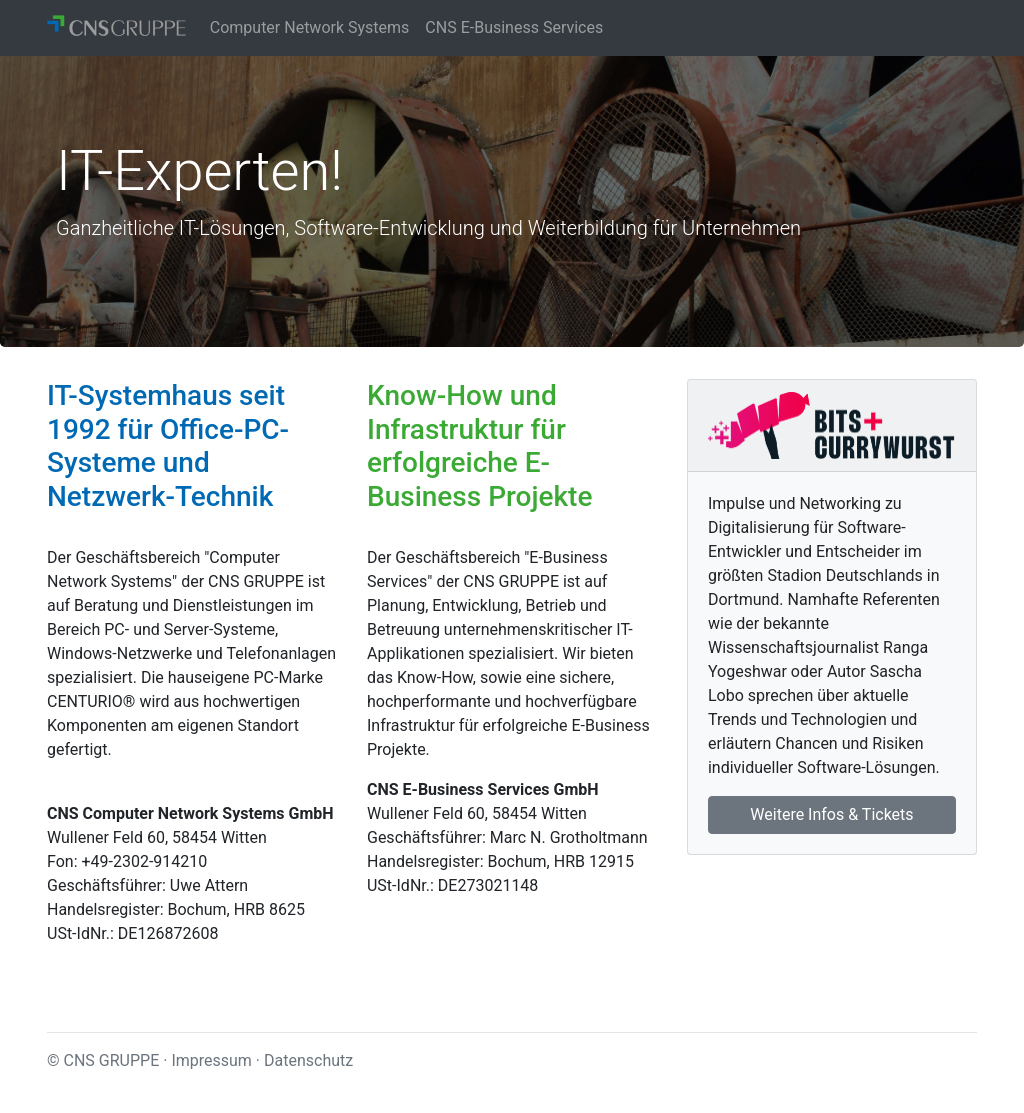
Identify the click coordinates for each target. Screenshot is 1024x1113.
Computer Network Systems (310, 27)
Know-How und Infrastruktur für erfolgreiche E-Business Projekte (479, 446)
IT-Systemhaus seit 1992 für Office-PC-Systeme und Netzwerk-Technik (168, 446)
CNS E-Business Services (514, 27)
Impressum (211, 1060)
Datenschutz (308, 1060)
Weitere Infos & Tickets (831, 814)
